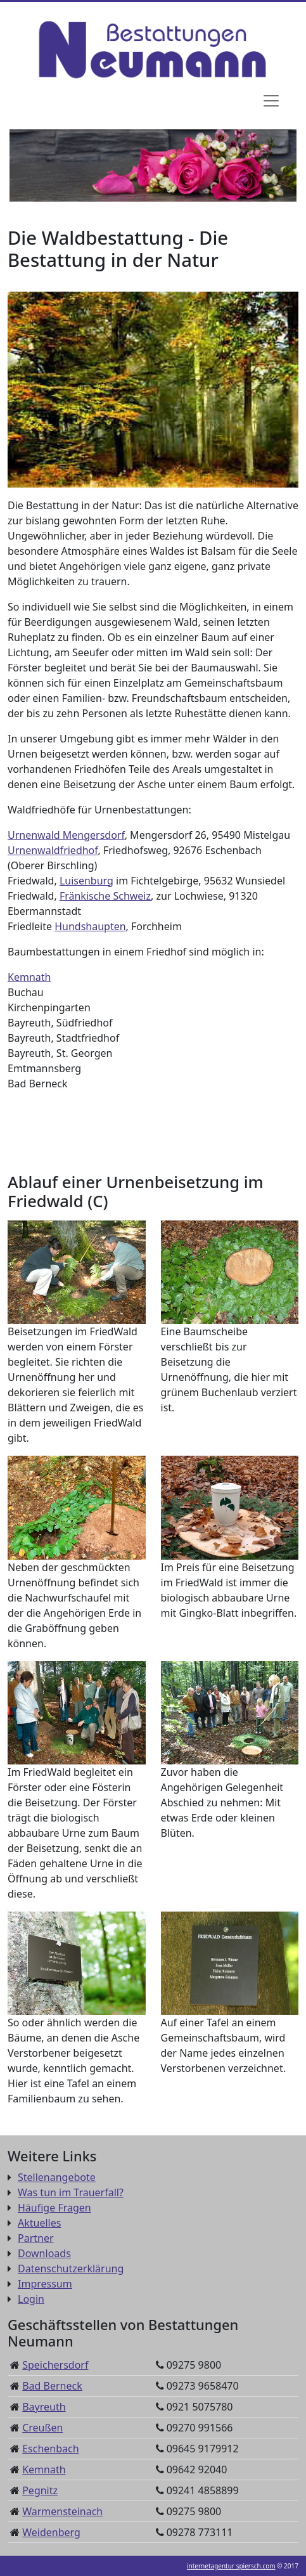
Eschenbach (50, 2449)
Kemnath (29, 977)
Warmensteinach (62, 2511)
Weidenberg (51, 2532)
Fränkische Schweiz (105, 896)
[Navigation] (271, 100)
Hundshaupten (89, 926)
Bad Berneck (52, 2386)
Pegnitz (40, 2490)
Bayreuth (43, 2407)
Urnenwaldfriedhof (53, 850)
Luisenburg (86, 881)
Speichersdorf (55, 2365)
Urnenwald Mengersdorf (66, 835)
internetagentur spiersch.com (231, 2565)
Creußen (42, 2428)
